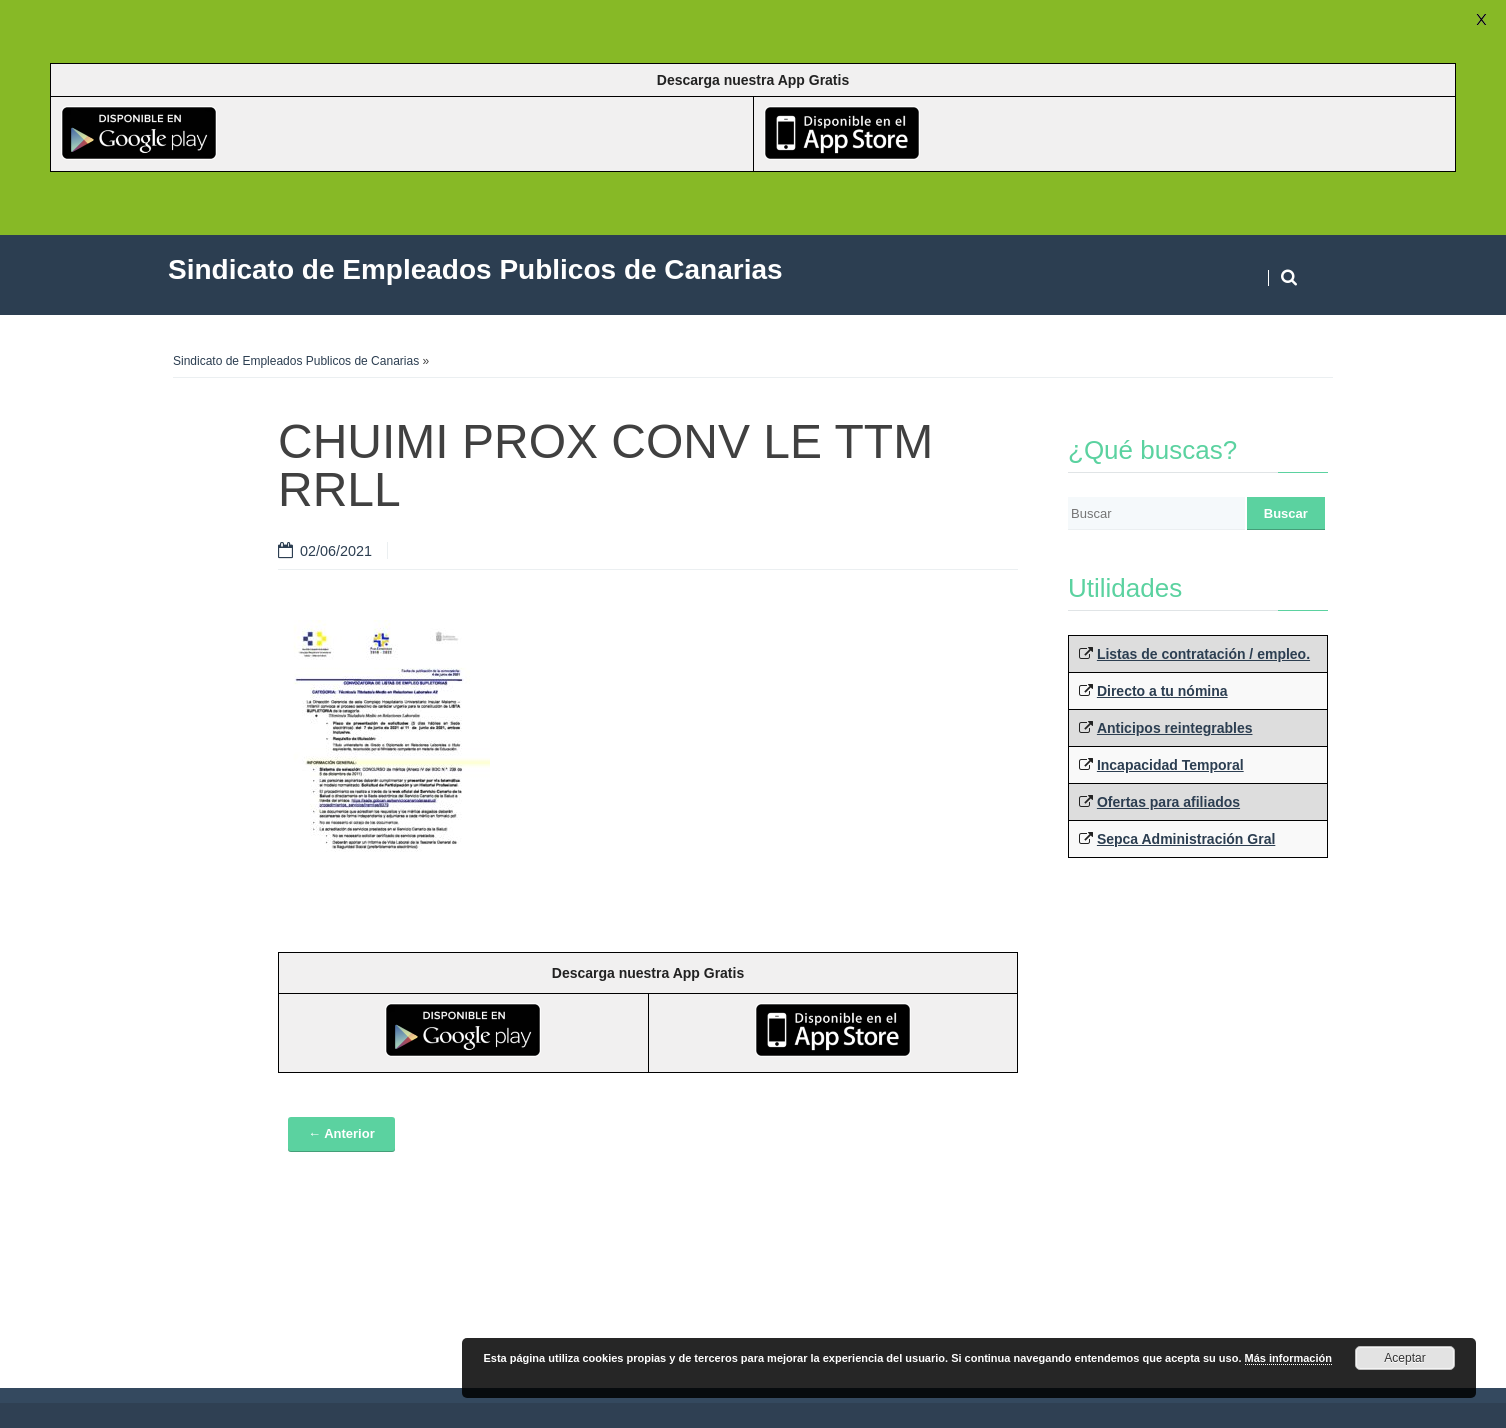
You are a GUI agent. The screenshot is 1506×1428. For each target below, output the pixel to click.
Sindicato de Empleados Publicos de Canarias (296, 361)
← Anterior (341, 1133)
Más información (1288, 1358)
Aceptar (1404, 1358)
